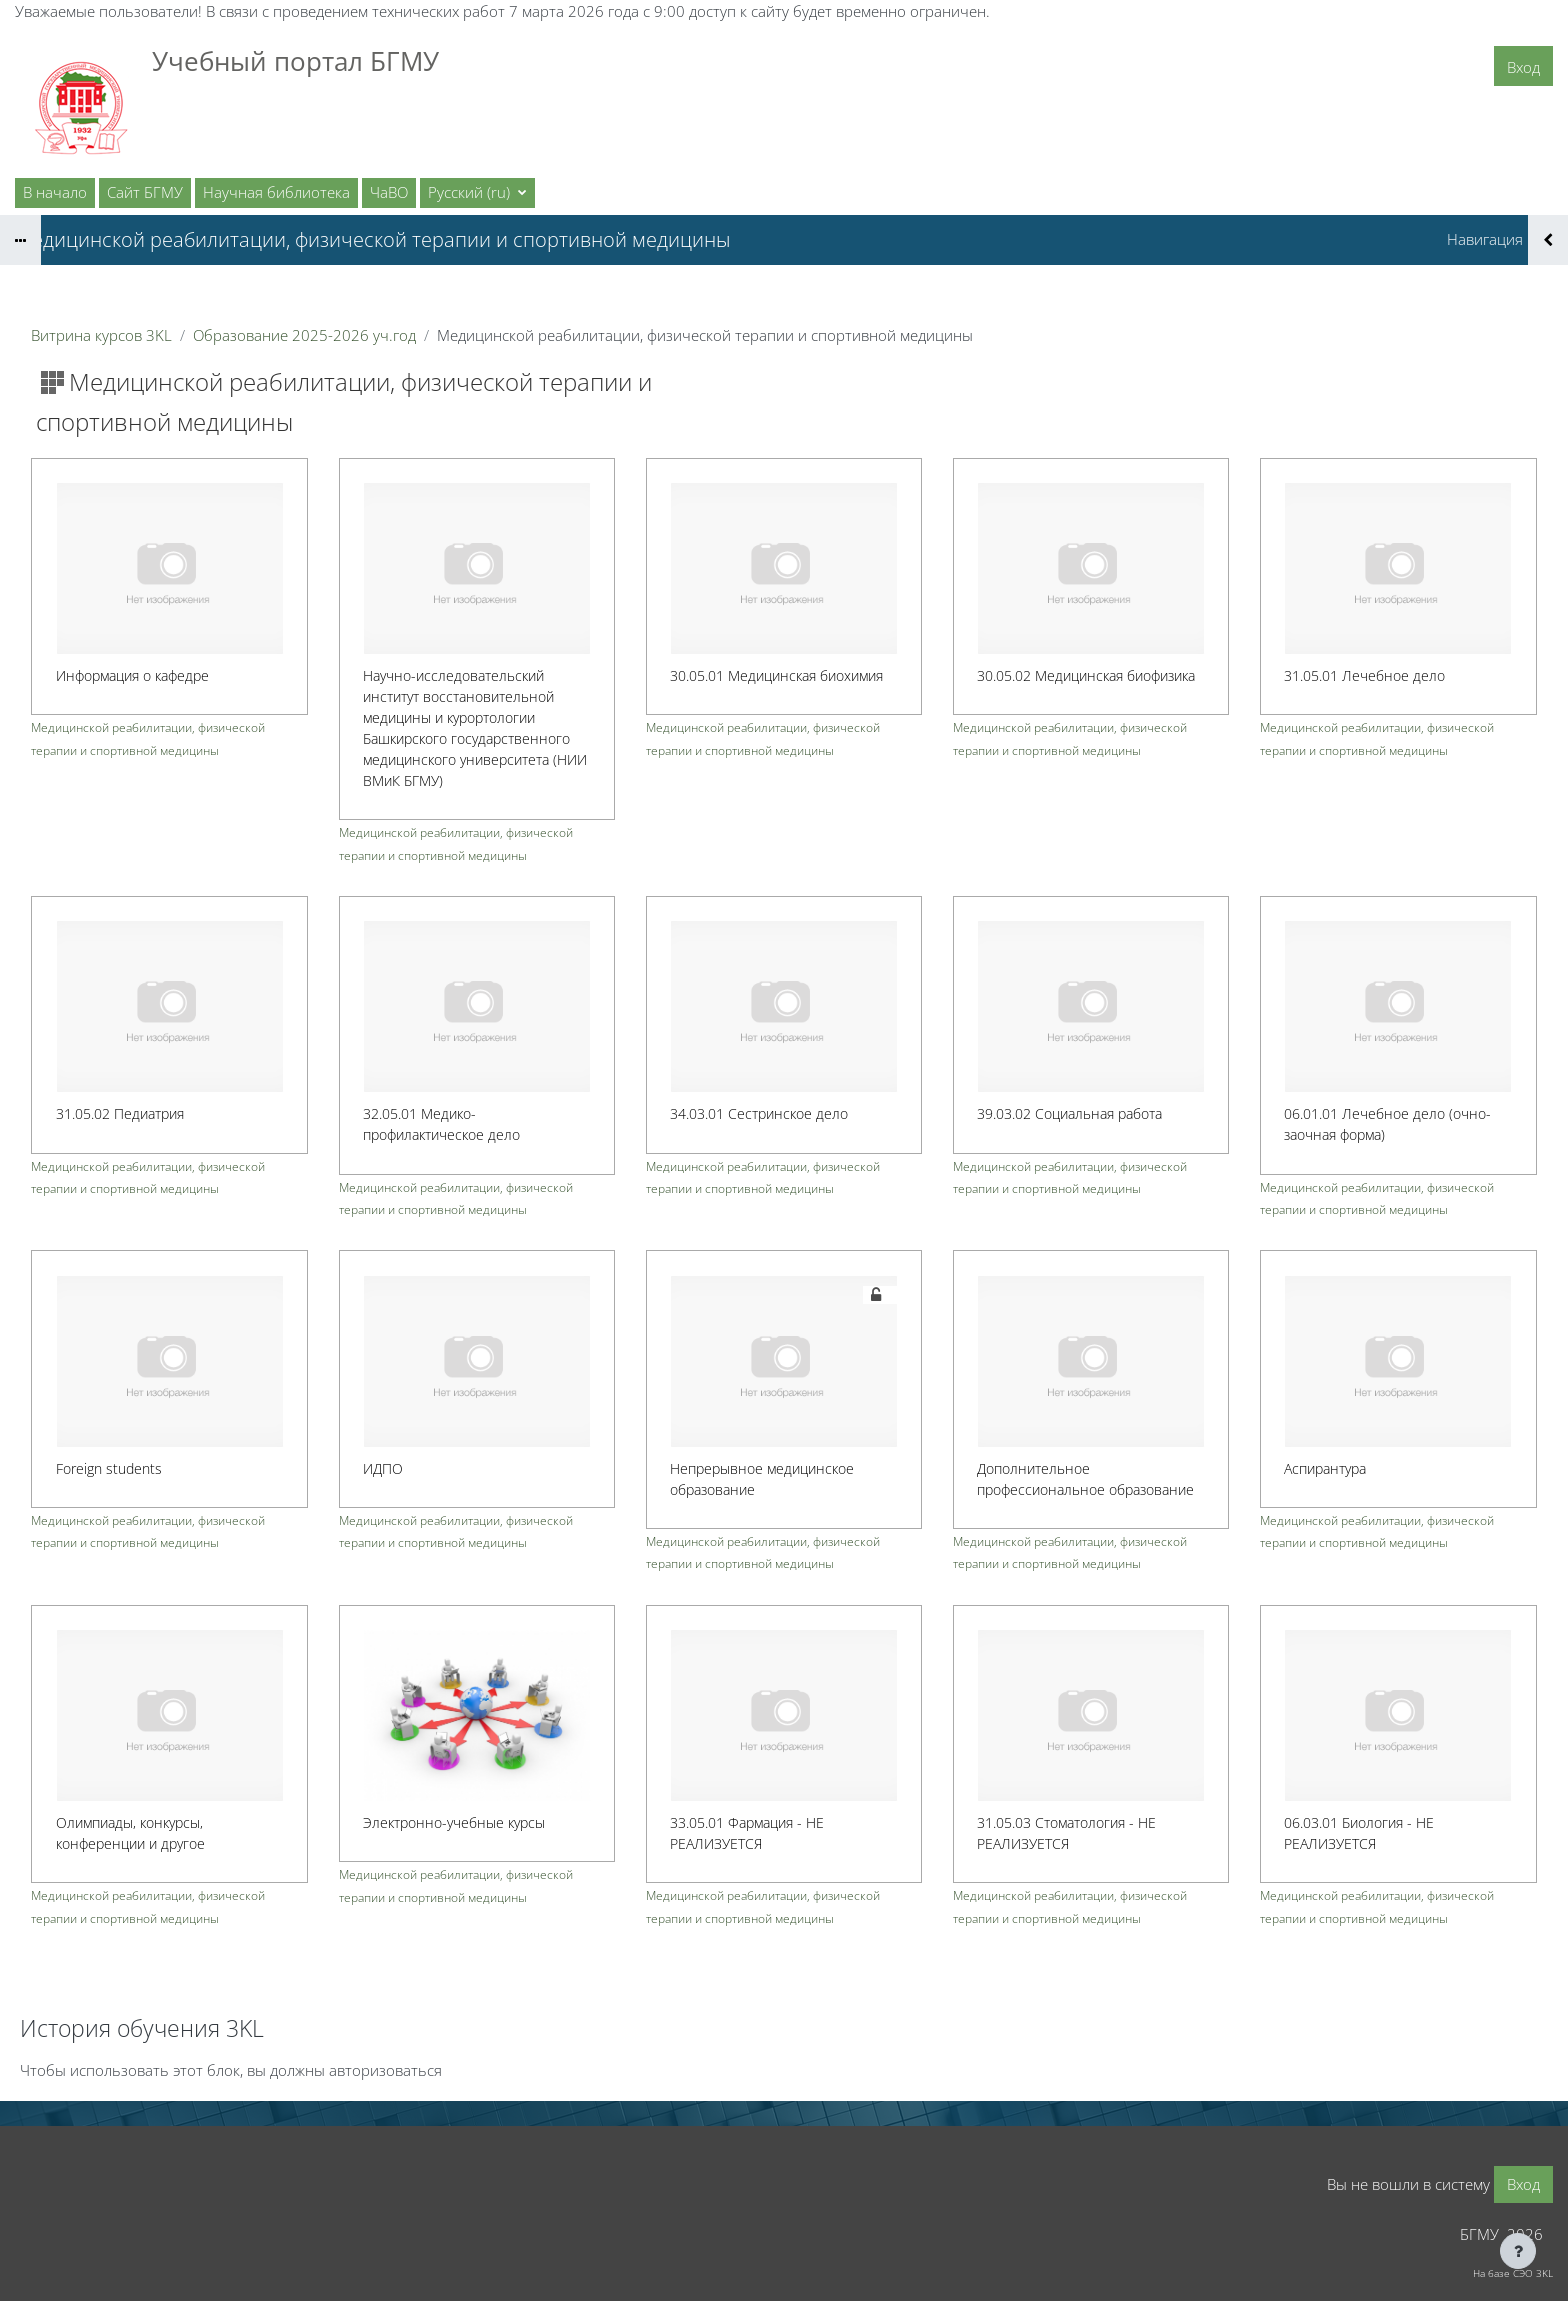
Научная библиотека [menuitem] (276, 192)
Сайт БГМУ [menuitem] (145, 192)
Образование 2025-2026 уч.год (304, 335)
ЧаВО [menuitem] (389, 192)
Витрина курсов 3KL (101, 335)
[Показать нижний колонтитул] (1518, 2251)
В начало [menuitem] (55, 192)
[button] (477, 193)
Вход (1523, 67)
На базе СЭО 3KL (1513, 2273)
